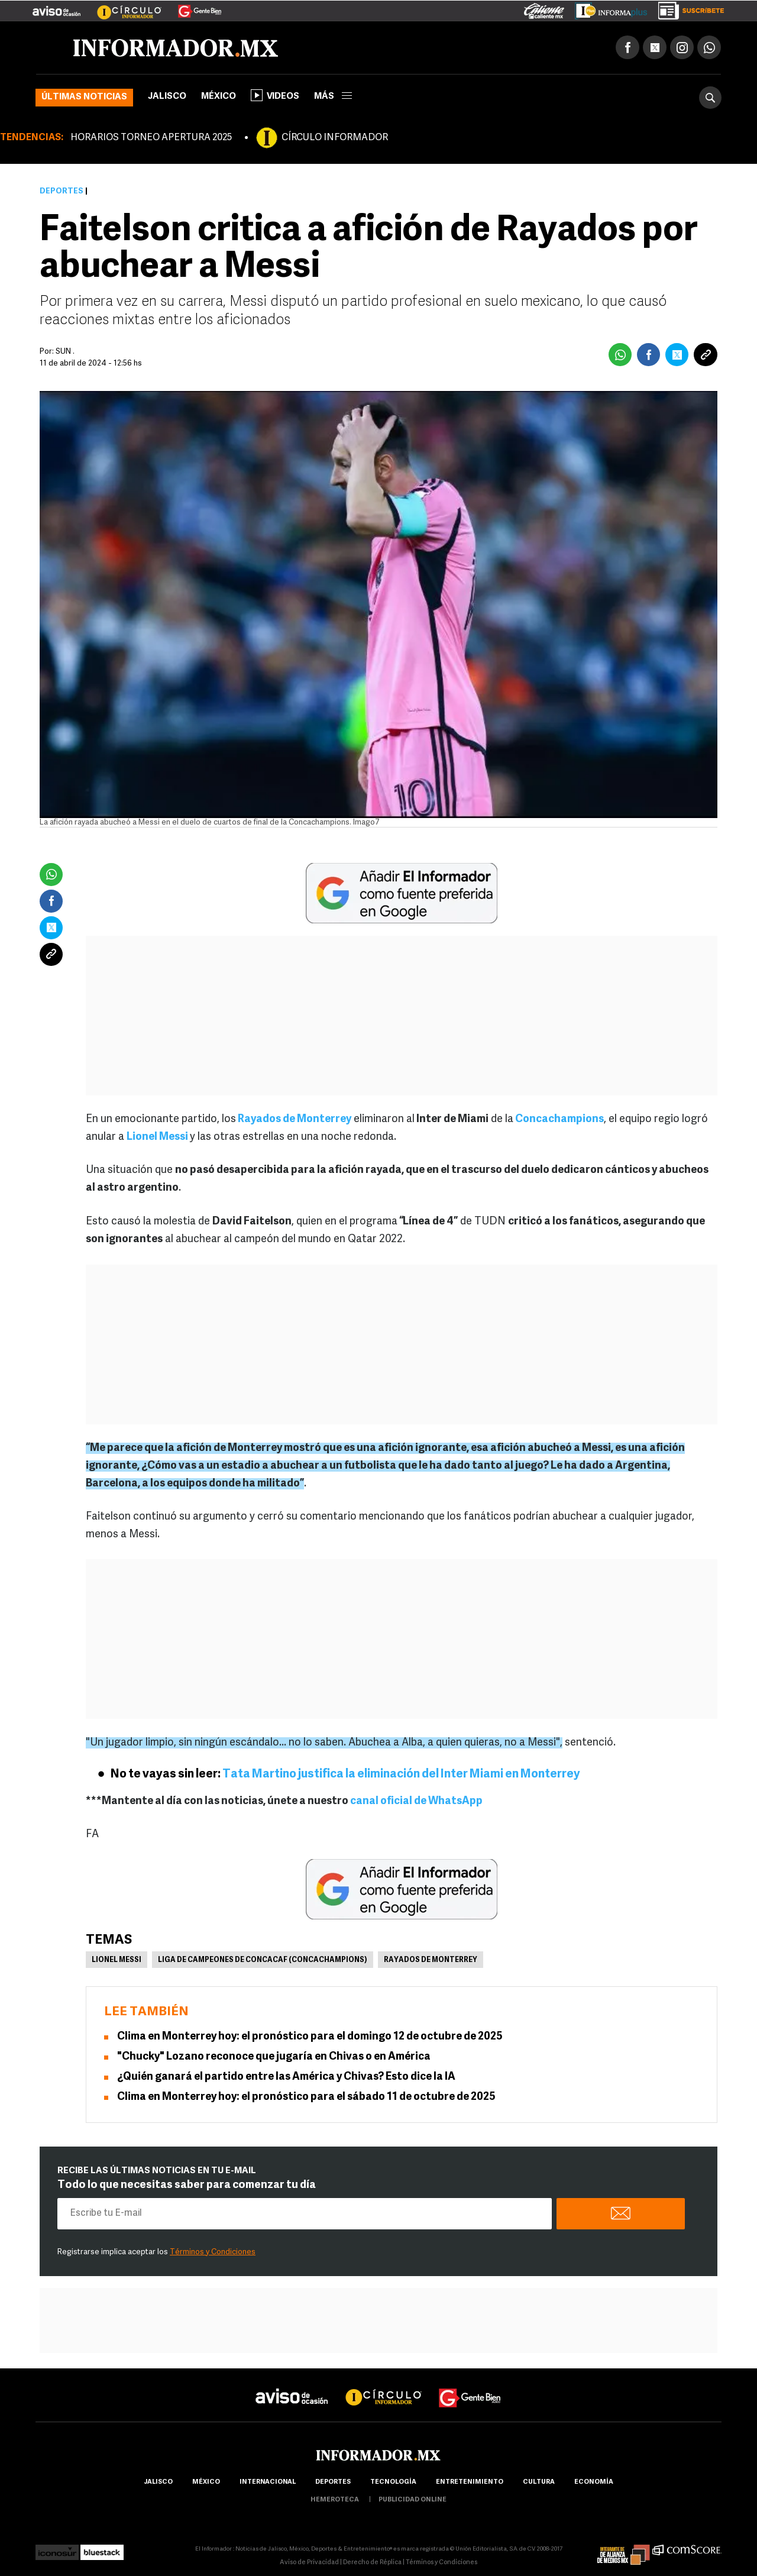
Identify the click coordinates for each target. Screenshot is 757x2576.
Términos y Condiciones (212, 2252)
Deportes (61, 191)
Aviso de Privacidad (309, 2562)
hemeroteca (334, 2500)
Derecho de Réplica (372, 2562)
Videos (275, 95)
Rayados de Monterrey (293, 1119)
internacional (268, 2482)
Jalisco (167, 96)
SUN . (65, 351)
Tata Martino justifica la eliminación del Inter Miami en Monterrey (401, 1774)
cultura (539, 2482)
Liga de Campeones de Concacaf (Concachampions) (262, 1960)
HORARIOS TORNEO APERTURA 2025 (151, 138)
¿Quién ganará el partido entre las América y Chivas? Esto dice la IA (286, 2077)
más (333, 96)
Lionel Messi (158, 1137)
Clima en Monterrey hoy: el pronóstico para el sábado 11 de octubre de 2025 (306, 2097)
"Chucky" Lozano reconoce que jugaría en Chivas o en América (274, 2057)
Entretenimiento (469, 2482)
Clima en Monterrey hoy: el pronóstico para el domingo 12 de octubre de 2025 (310, 2036)
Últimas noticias (84, 97)
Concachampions (558, 1119)
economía (593, 2482)
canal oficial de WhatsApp (416, 1801)
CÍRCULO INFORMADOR (335, 138)
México (218, 96)
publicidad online (412, 2500)
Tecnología (393, 2482)
